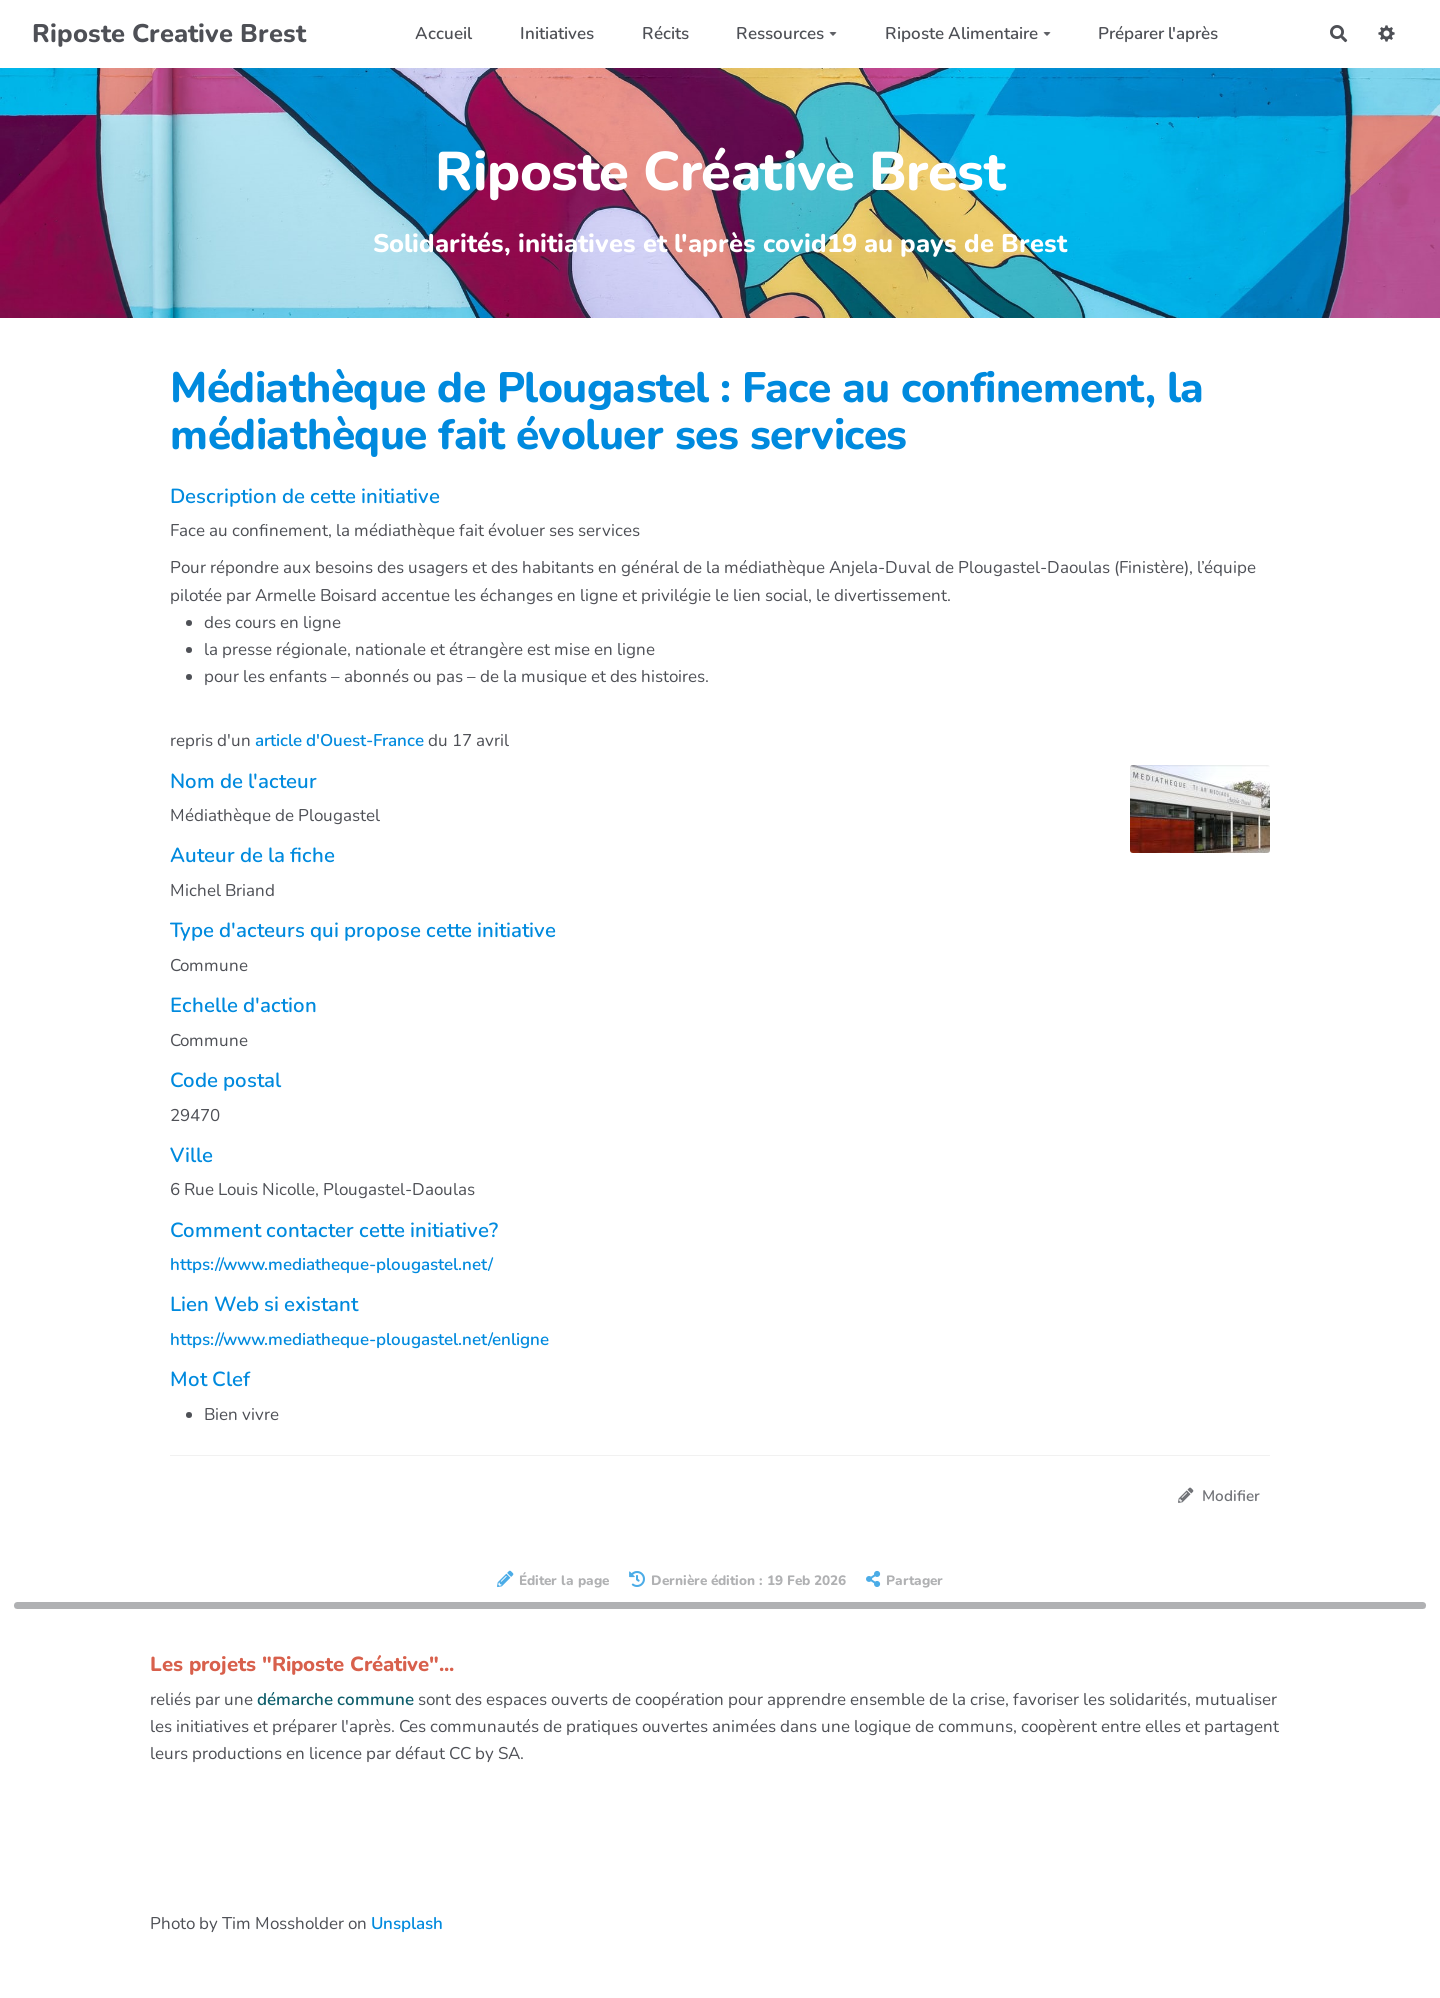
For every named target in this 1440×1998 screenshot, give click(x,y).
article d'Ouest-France (339, 740)
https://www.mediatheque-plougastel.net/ (331, 1264)
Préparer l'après (1158, 33)
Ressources (786, 33)
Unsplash (407, 1923)
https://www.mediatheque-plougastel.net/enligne (359, 1339)
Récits (665, 33)
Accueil (443, 33)
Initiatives (557, 33)
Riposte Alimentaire (968, 33)
